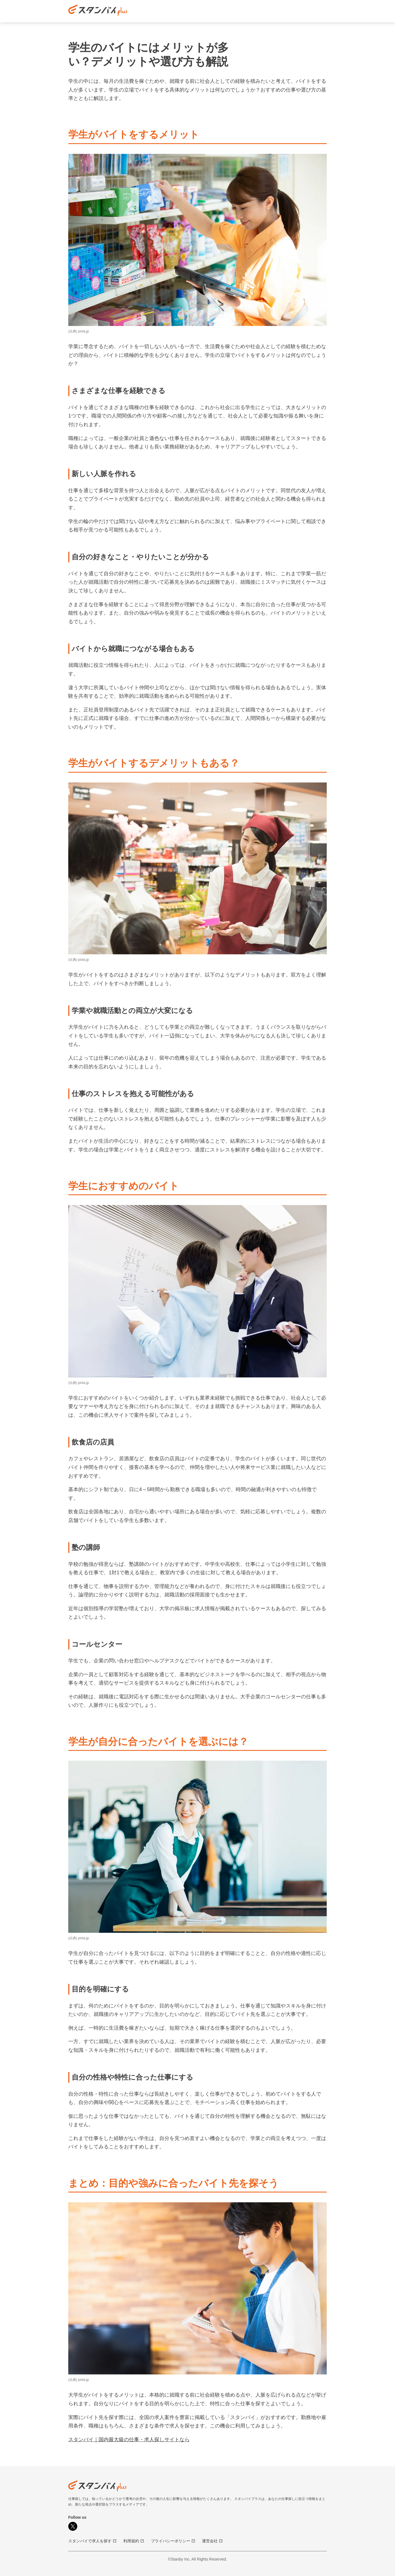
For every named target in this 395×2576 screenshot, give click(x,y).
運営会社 (212, 2541)
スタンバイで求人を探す (92, 2541)
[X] (72, 2526)
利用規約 (133, 2541)
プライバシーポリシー (173, 2541)
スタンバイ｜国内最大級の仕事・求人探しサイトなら (129, 2439)
